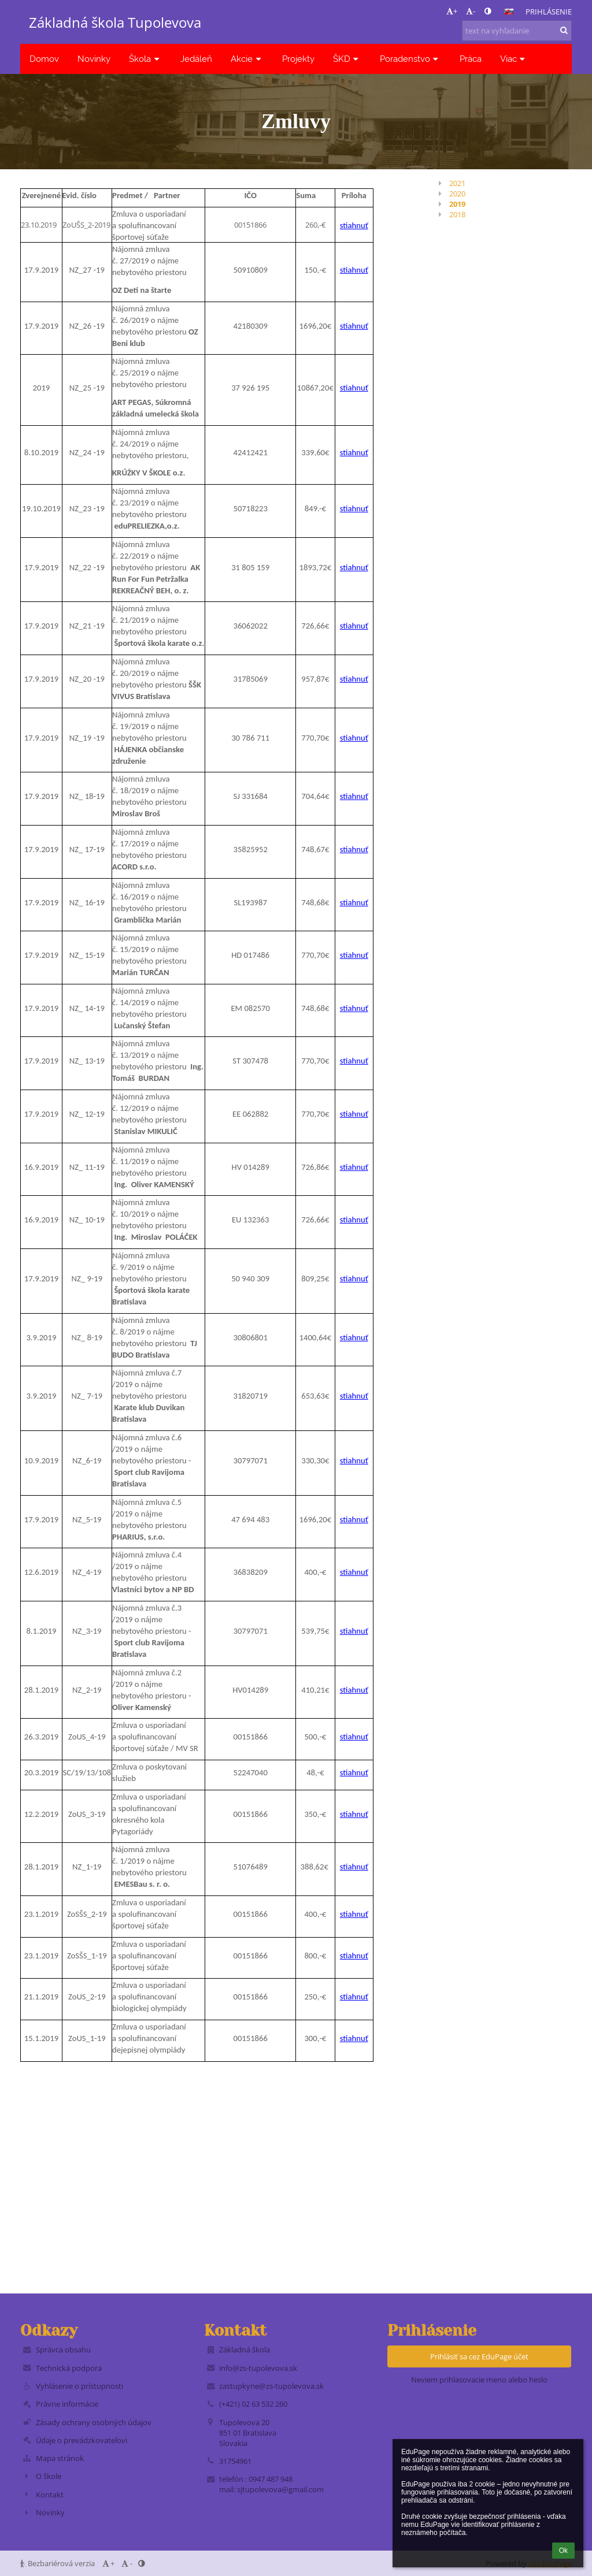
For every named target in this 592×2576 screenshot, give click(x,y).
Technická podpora (69, 2368)
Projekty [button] (298, 59)
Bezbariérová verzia (58, 2563)
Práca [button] (471, 59)
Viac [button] (514, 59)
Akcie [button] (247, 59)
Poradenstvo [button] (410, 59)
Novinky (50, 2512)
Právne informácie (67, 2404)
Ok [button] (563, 2551)
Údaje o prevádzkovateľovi (81, 2440)
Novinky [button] (93, 59)
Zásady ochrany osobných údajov (93, 2422)
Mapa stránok (60, 2458)
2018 (457, 214)
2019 (457, 204)
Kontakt (50, 2494)
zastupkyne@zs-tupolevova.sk (271, 2386)
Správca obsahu (63, 2349)
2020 (457, 193)
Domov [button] (44, 59)
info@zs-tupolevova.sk (258, 2368)
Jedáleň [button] (196, 59)
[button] (508, 11)
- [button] (470, 11)
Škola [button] (145, 59)
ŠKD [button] (347, 59)
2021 (457, 183)
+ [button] (451, 11)
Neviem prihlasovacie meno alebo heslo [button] (479, 2379)
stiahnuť (354, 225)
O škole (48, 2476)
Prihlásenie (549, 11)
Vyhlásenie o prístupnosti (79, 2386)
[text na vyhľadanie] (517, 30)
